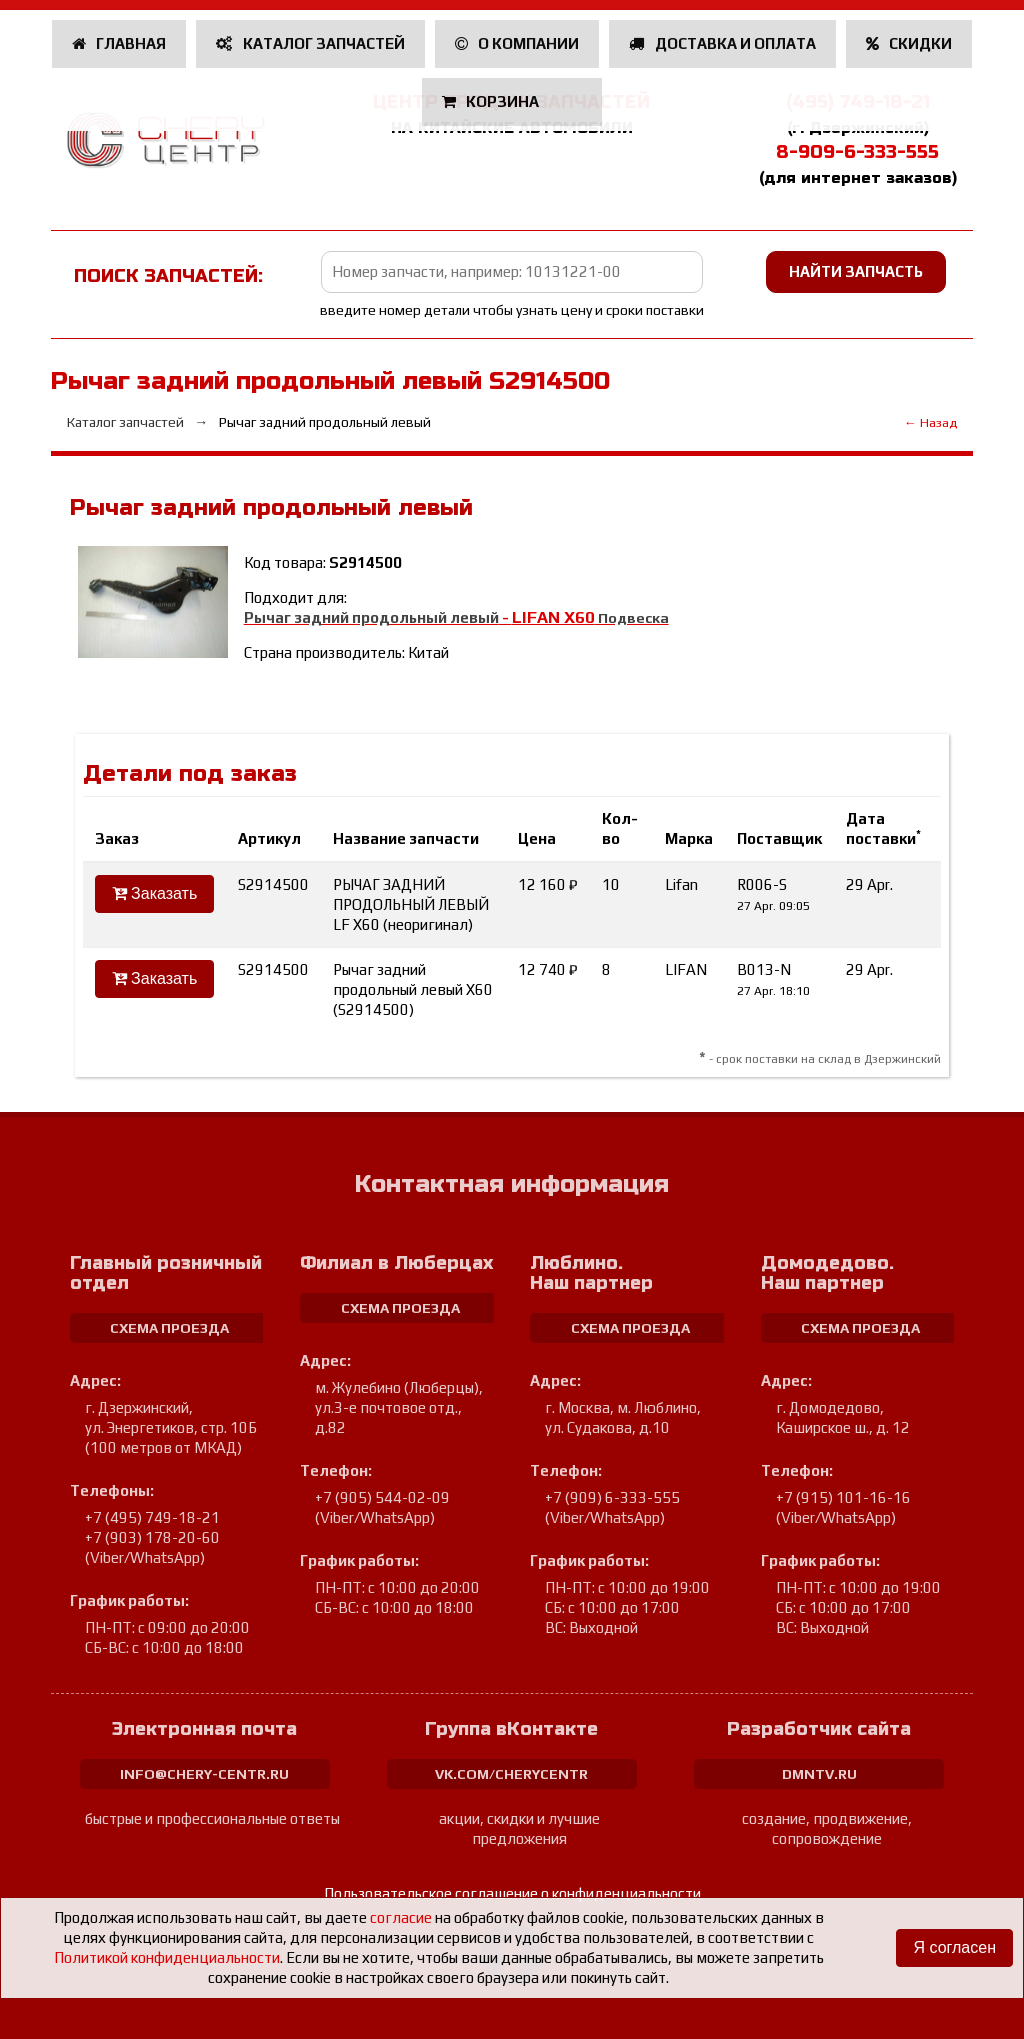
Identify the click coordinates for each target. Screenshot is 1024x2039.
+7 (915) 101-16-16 (843, 1497)
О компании (517, 43)
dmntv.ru (819, 1774)
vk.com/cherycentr (511, 1774)
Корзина (492, 101)
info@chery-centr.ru (204, 1774)
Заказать (155, 893)
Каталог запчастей (310, 43)
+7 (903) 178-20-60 (152, 1537)
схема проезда (169, 1328)
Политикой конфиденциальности (167, 1957)
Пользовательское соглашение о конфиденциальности (512, 1893)
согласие (401, 1917)
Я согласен (954, 1947)
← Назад (930, 422)
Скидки (909, 43)
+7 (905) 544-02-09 (382, 1497)
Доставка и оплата (722, 43)
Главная (119, 43)
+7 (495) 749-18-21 (152, 1517)
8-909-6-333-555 (857, 152)
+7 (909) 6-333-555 (612, 1497)
